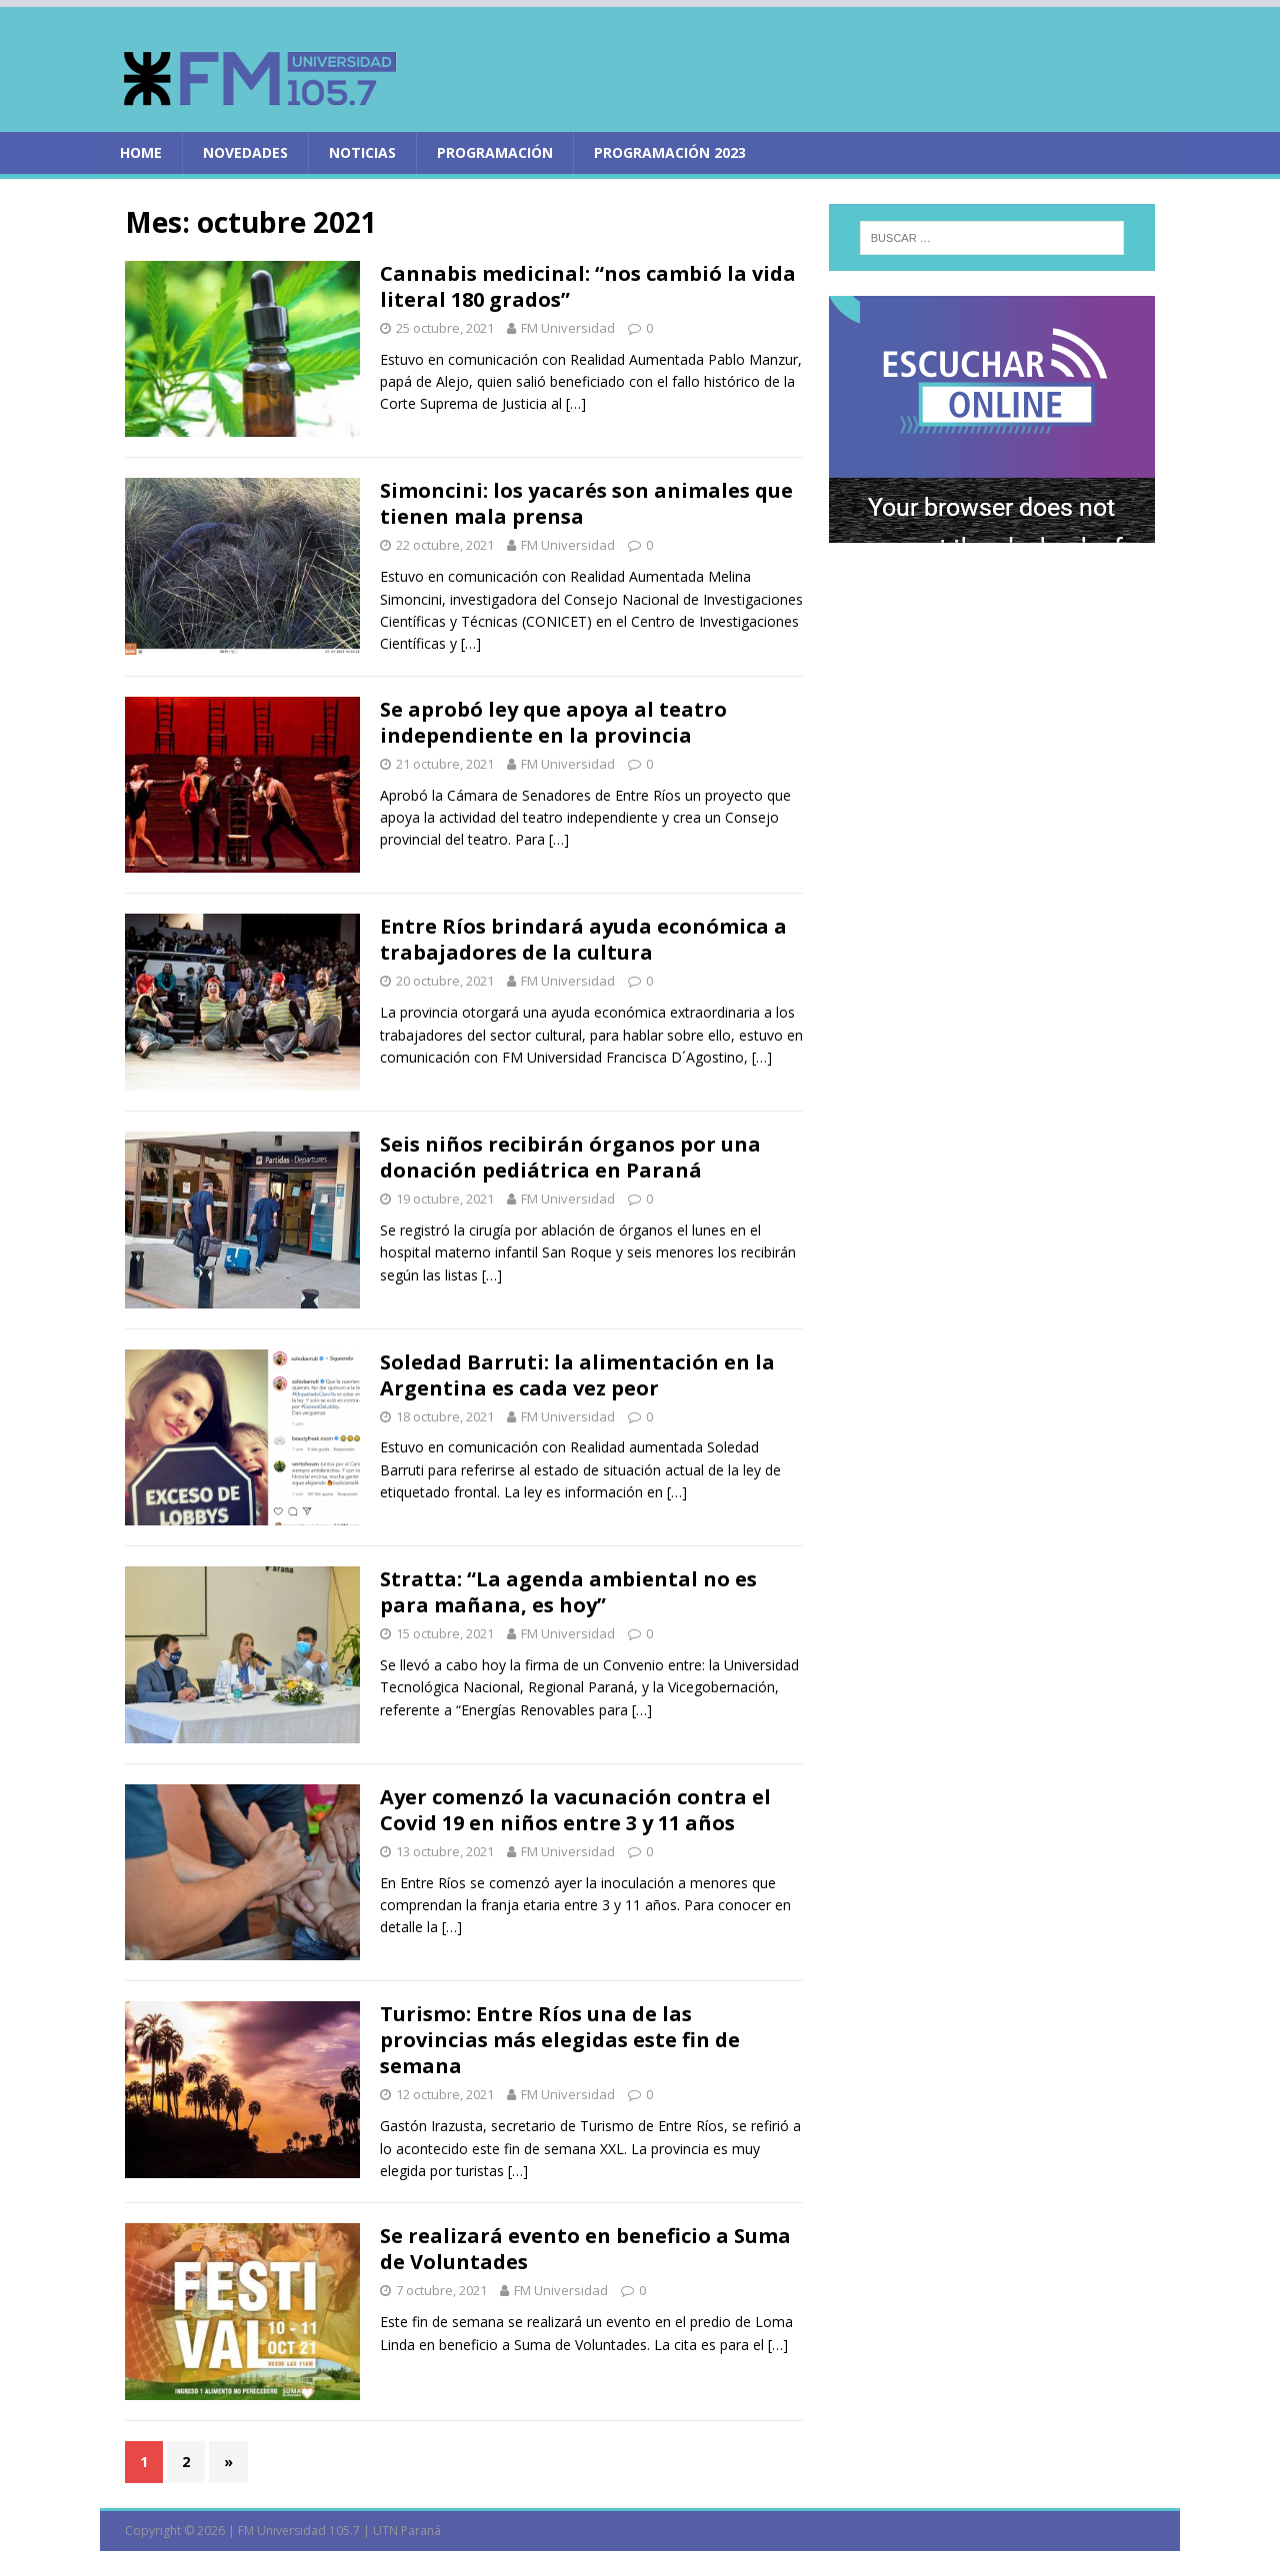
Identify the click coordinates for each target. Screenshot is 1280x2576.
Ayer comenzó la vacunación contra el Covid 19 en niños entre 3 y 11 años (575, 1809)
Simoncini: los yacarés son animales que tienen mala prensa (586, 503)
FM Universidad (568, 328)
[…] (576, 403)
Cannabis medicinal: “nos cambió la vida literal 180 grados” (588, 286)
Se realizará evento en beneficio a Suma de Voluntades (585, 2248)
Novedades (245, 152)
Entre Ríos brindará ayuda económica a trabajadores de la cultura (583, 939)
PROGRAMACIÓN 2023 (670, 152)
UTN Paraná (407, 2530)
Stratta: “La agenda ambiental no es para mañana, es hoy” (568, 1591)
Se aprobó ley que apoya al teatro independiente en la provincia (553, 722)
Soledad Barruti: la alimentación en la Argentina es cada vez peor (577, 1374)
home (141, 152)
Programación (495, 152)
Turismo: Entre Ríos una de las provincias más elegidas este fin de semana (560, 2039)
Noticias (362, 152)
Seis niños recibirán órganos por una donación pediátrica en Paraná (570, 1157)
